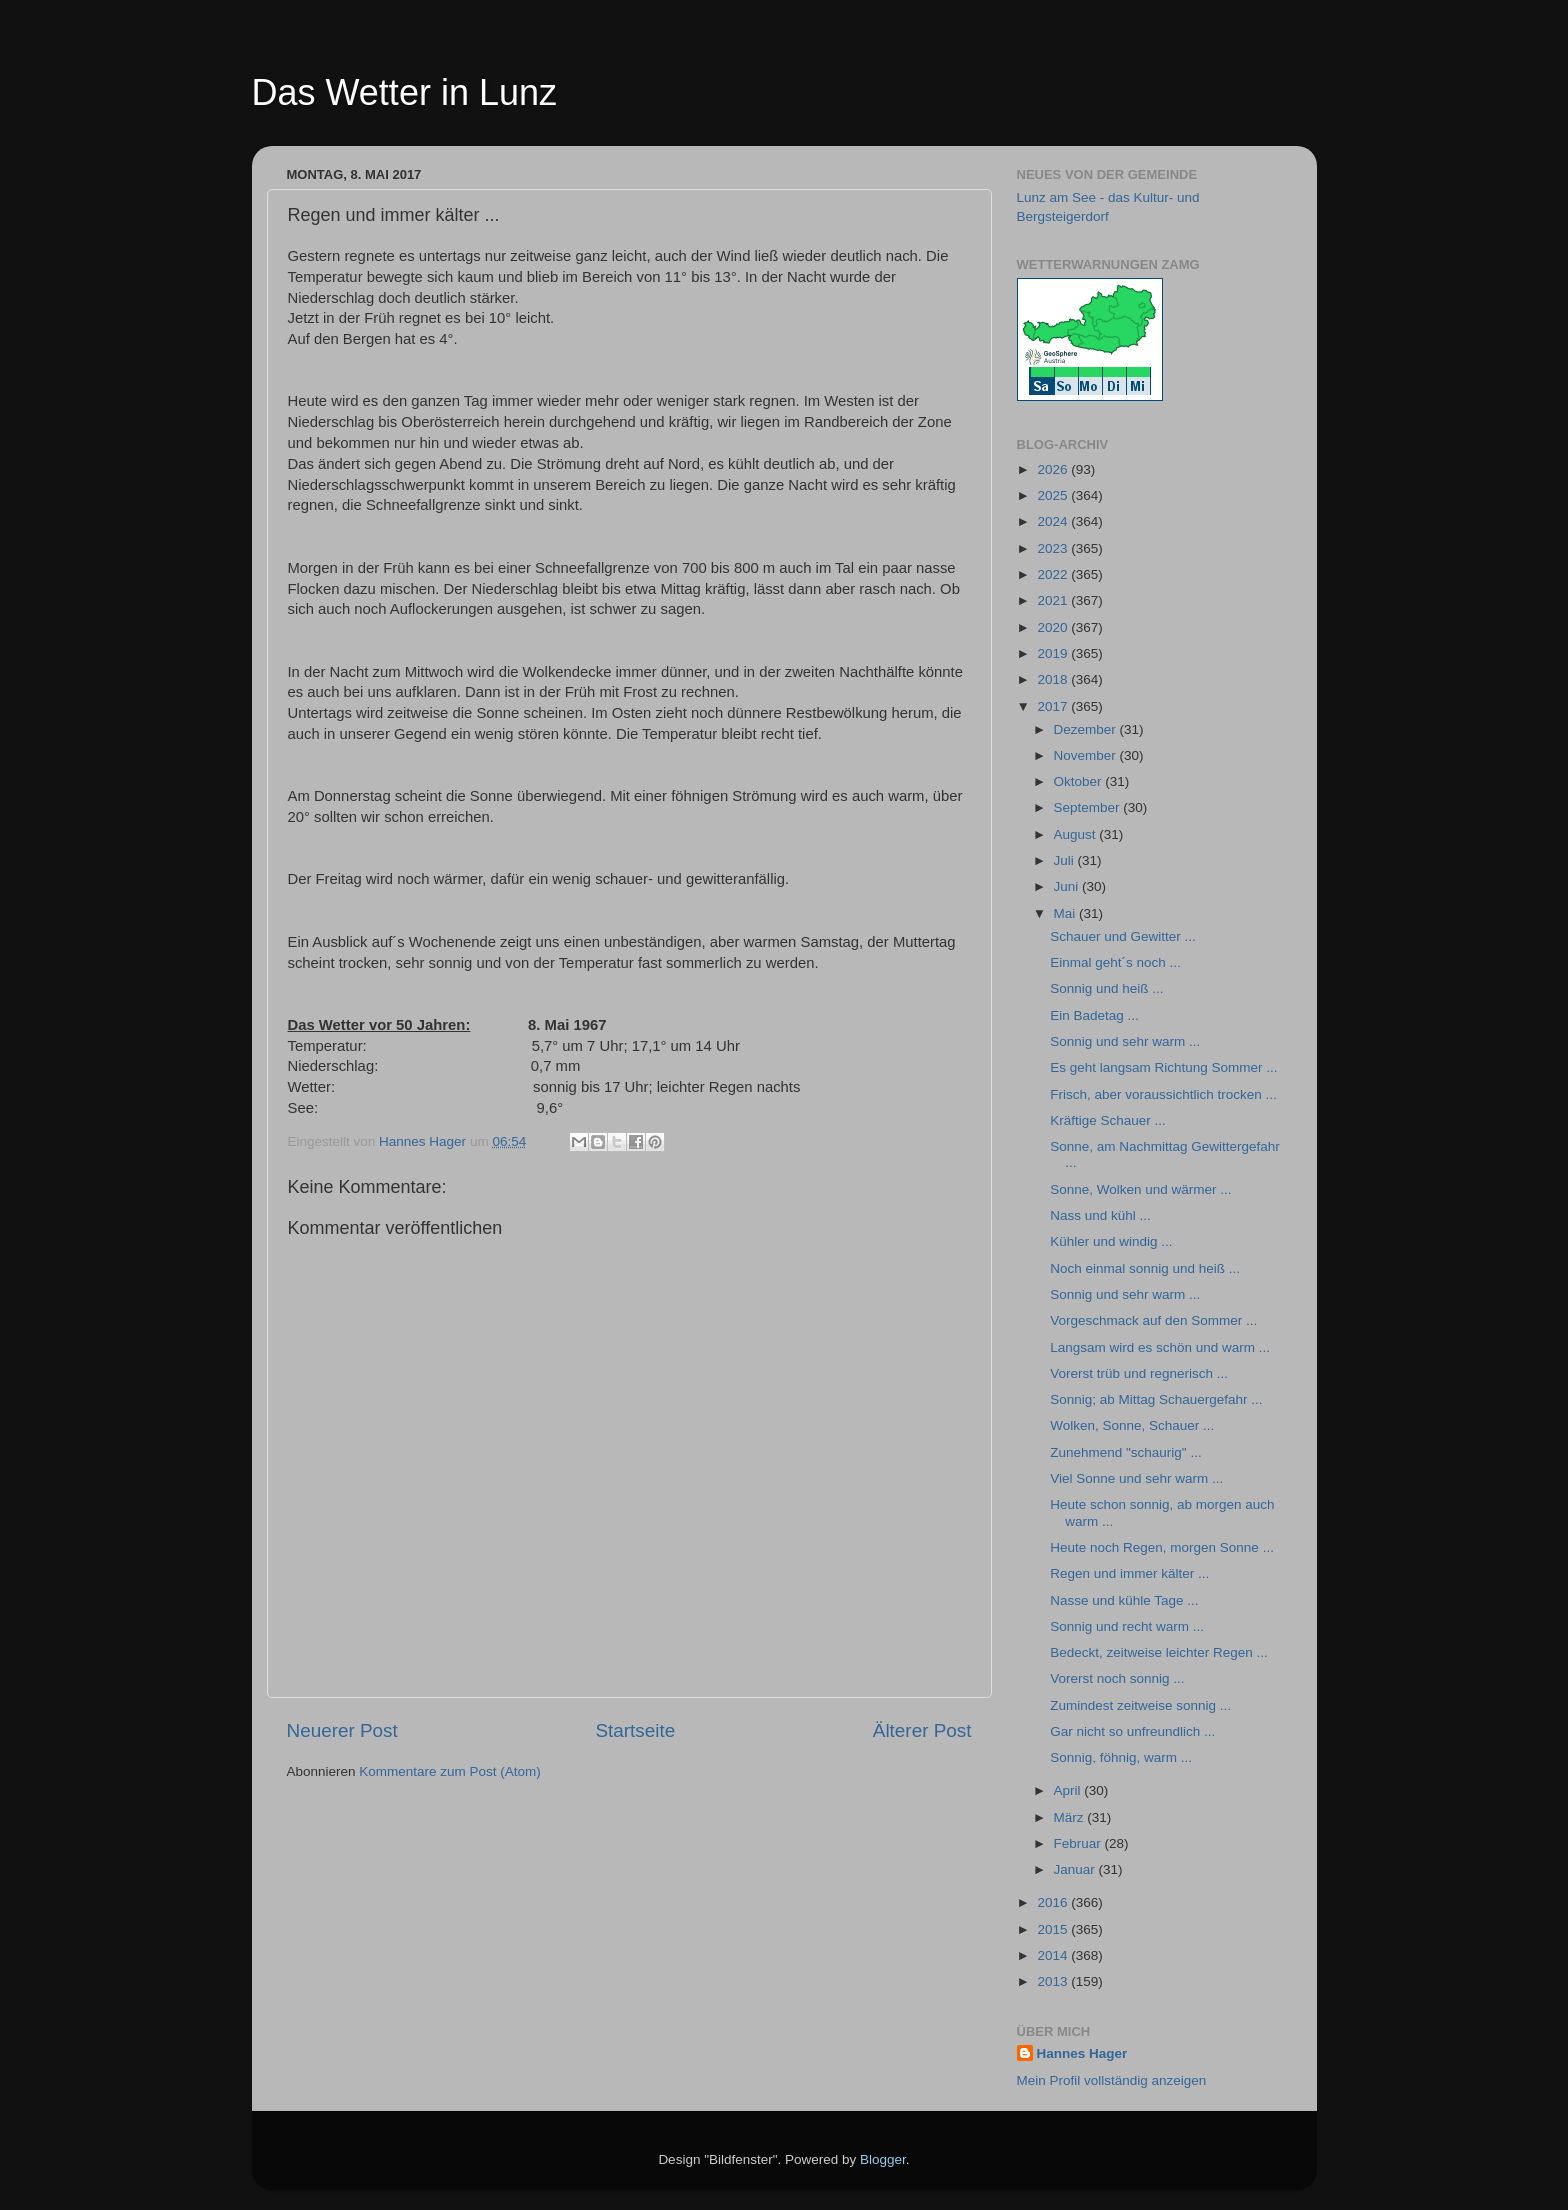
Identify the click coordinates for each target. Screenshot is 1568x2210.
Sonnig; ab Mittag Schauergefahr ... (1156, 1399)
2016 (1054, 1902)
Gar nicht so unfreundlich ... (1132, 1731)
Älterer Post (922, 1730)
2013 (1054, 1981)
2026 (1054, 469)
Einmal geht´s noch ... (1115, 962)
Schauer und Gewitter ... (1123, 936)
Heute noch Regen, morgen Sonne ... (1162, 1547)
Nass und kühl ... (1100, 1215)
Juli (1066, 860)
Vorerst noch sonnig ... (1117, 1678)
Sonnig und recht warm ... (1127, 1626)
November (1087, 755)
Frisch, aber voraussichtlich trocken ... (1163, 1094)
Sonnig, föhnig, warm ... (1121, 1757)
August (1077, 834)
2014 (1054, 1955)
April (1069, 1790)
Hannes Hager (1082, 2053)
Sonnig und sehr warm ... (1125, 1041)
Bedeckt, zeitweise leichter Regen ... (1159, 1652)
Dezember (1087, 729)
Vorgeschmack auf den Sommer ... (1153, 1320)
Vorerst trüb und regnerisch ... (1139, 1373)
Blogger (883, 2159)
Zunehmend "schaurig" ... (1125, 1452)
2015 (1054, 1929)
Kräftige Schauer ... (1108, 1120)
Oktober (1080, 781)
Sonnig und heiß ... (1106, 988)
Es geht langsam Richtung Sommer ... (1163, 1067)
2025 (1054, 495)
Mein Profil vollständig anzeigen (1112, 2080)
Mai (1067, 913)
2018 (1054, 679)
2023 (1054, 548)
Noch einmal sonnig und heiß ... (1145, 1268)
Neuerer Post (342, 1730)
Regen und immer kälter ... (1129, 1573)
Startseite (635, 1730)
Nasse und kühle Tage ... (1124, 1600)
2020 (1054, 627)
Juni (1068, 886)
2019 (1054, 653)
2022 (1054, 574)
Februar (1079, 1843)
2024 (1054, 521)
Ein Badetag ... (1094, 1015)
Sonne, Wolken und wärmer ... (1140, 1189)
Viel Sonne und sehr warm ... (1136, 1478)
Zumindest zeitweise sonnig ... (1140, 1705)
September (1089, 807)
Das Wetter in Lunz (404, 92)
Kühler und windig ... (1111, 1241)
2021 (1054, 600)
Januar (1076, 1869)
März (1071, 1817)
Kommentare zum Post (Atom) (450, 1771)
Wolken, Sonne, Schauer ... (1132, 1425)
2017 (1054, 706)
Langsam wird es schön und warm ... (1160, 1347)
